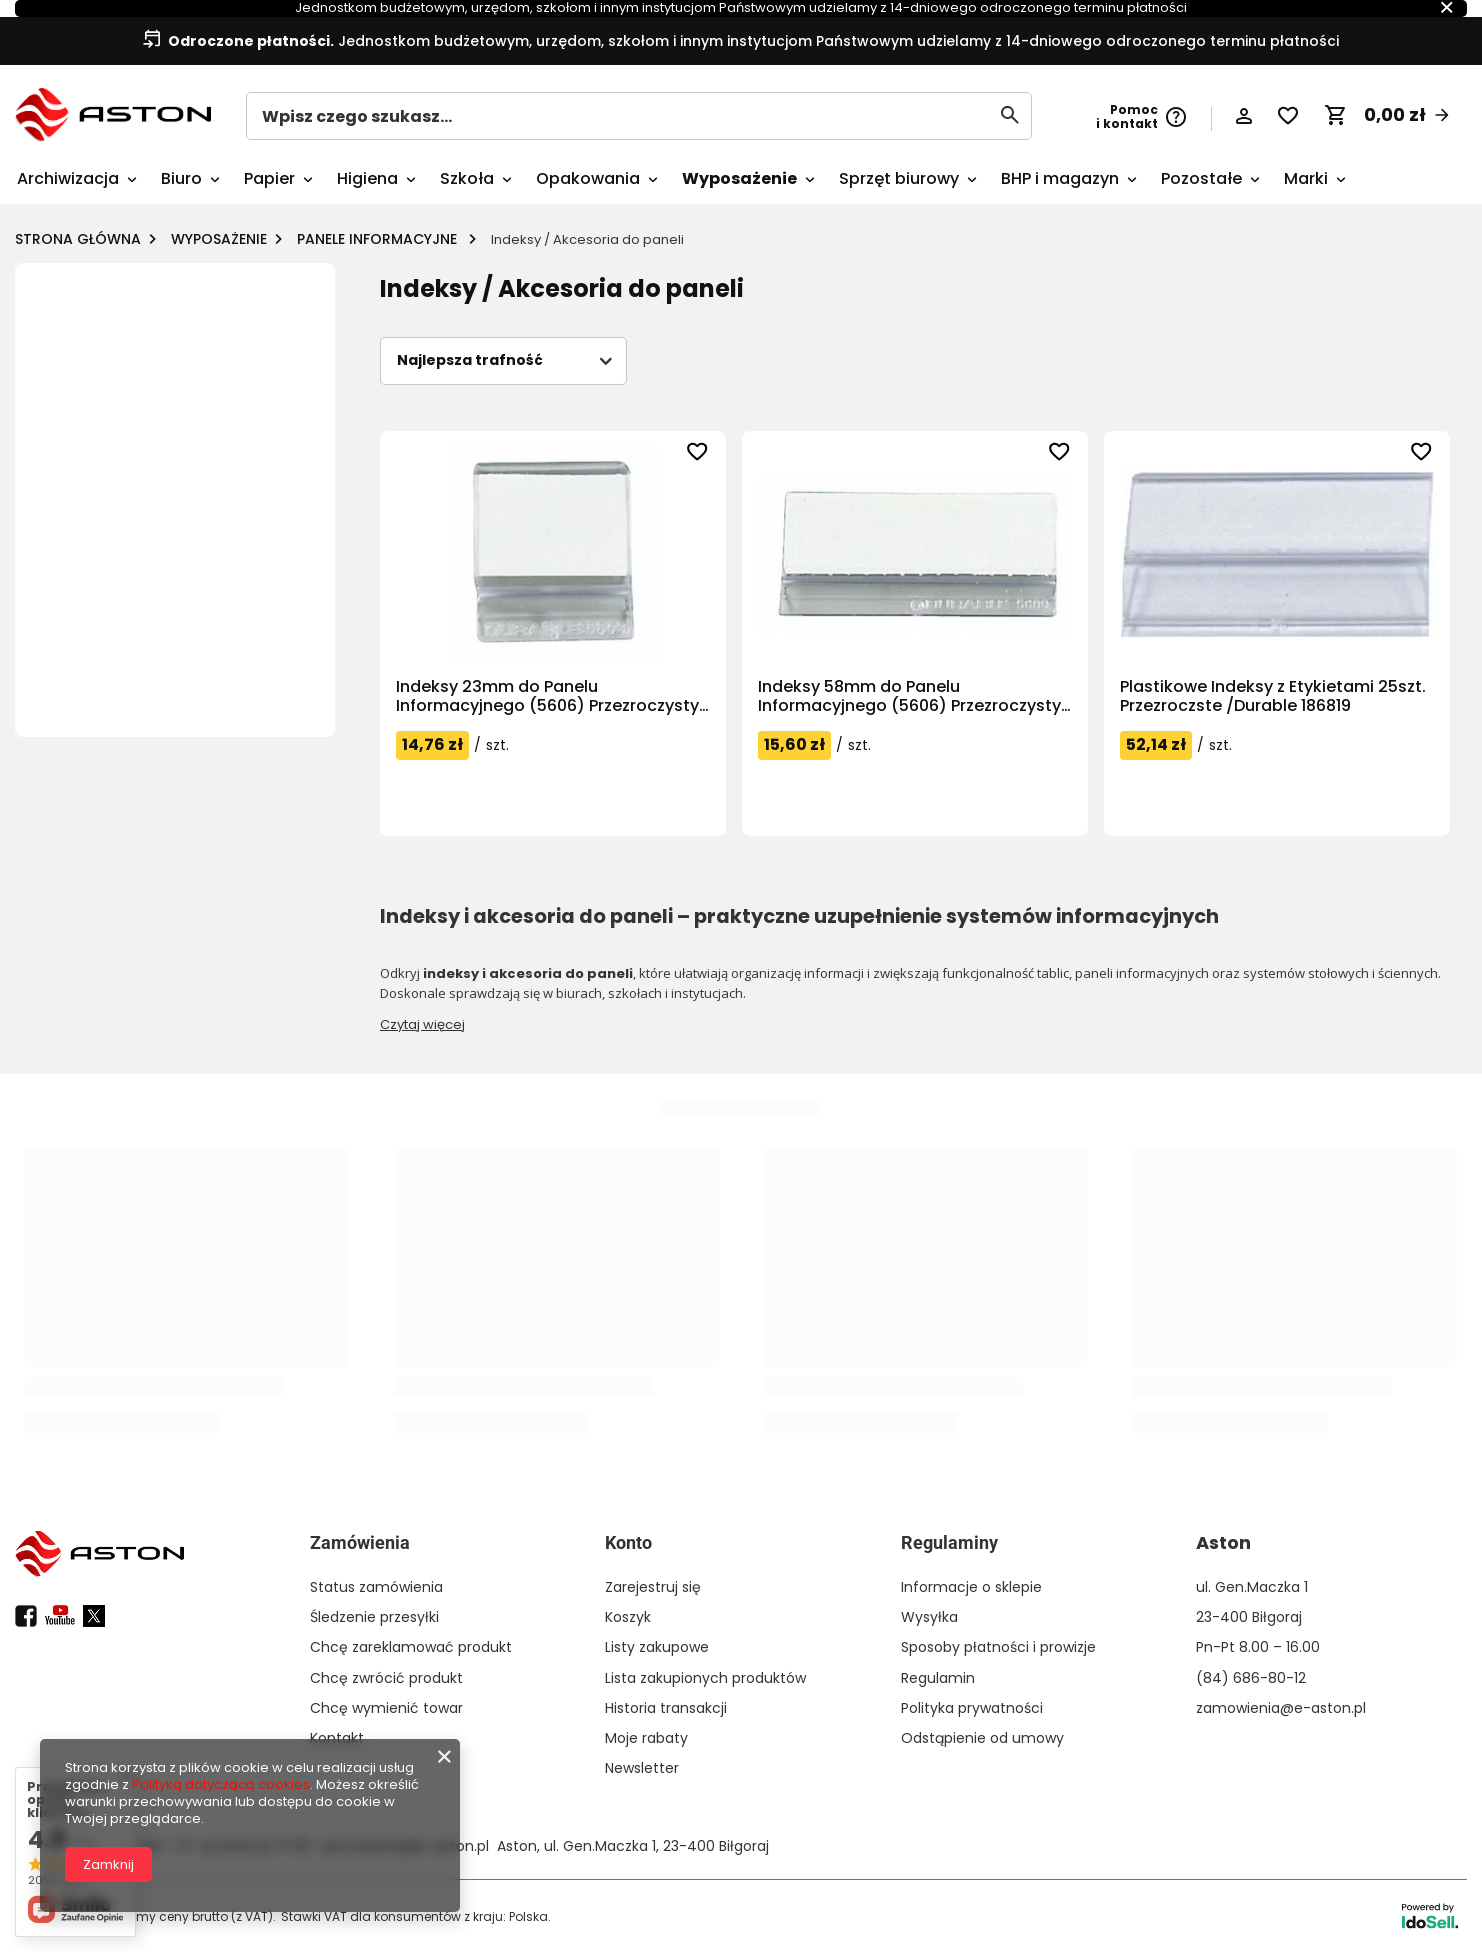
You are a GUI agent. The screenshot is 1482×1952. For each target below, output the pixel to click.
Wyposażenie (739, 178)
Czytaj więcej (422, 1024)
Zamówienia (360, 1542)
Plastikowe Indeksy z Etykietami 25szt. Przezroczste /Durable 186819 (1273, 696)
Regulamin (938, 1678)
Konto (628, 1542)
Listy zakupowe (657, 1647)
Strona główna (78, 239)
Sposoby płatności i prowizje (998, 1647)
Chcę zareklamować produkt (411, 1647)
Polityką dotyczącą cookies (221, 1784)
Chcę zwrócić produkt (386, 1678)
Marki (1306, 178)
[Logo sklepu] (113, 115)
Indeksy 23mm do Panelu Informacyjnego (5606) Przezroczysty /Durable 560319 (547, 696)
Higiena (367, 178)
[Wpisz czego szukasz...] (639, 116)
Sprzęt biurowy (899, 178)
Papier (269, 178)
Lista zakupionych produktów (705, 1678)
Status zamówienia (376, 1587)
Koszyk (628, 1617)
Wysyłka (929, 1617)
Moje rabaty (646, 1738)
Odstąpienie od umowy (982, 1738)
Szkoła (467, 178)
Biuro (181, 178)
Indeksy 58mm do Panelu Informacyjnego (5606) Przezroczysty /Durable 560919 (909, 696)
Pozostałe (1201, 178)
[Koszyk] (1388, 114)
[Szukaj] (1009, 114)
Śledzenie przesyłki (374, 1617)
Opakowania (588, 178)
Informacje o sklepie (971, 1587)
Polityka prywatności (972, 1708)
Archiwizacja (68, 178)
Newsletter (642, 1768)
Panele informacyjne (379, 239)
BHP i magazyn (1060, 178)
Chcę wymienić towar (386, 1708)
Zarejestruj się (653, 1587)
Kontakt (337, 1738)
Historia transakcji (666, 1708)
